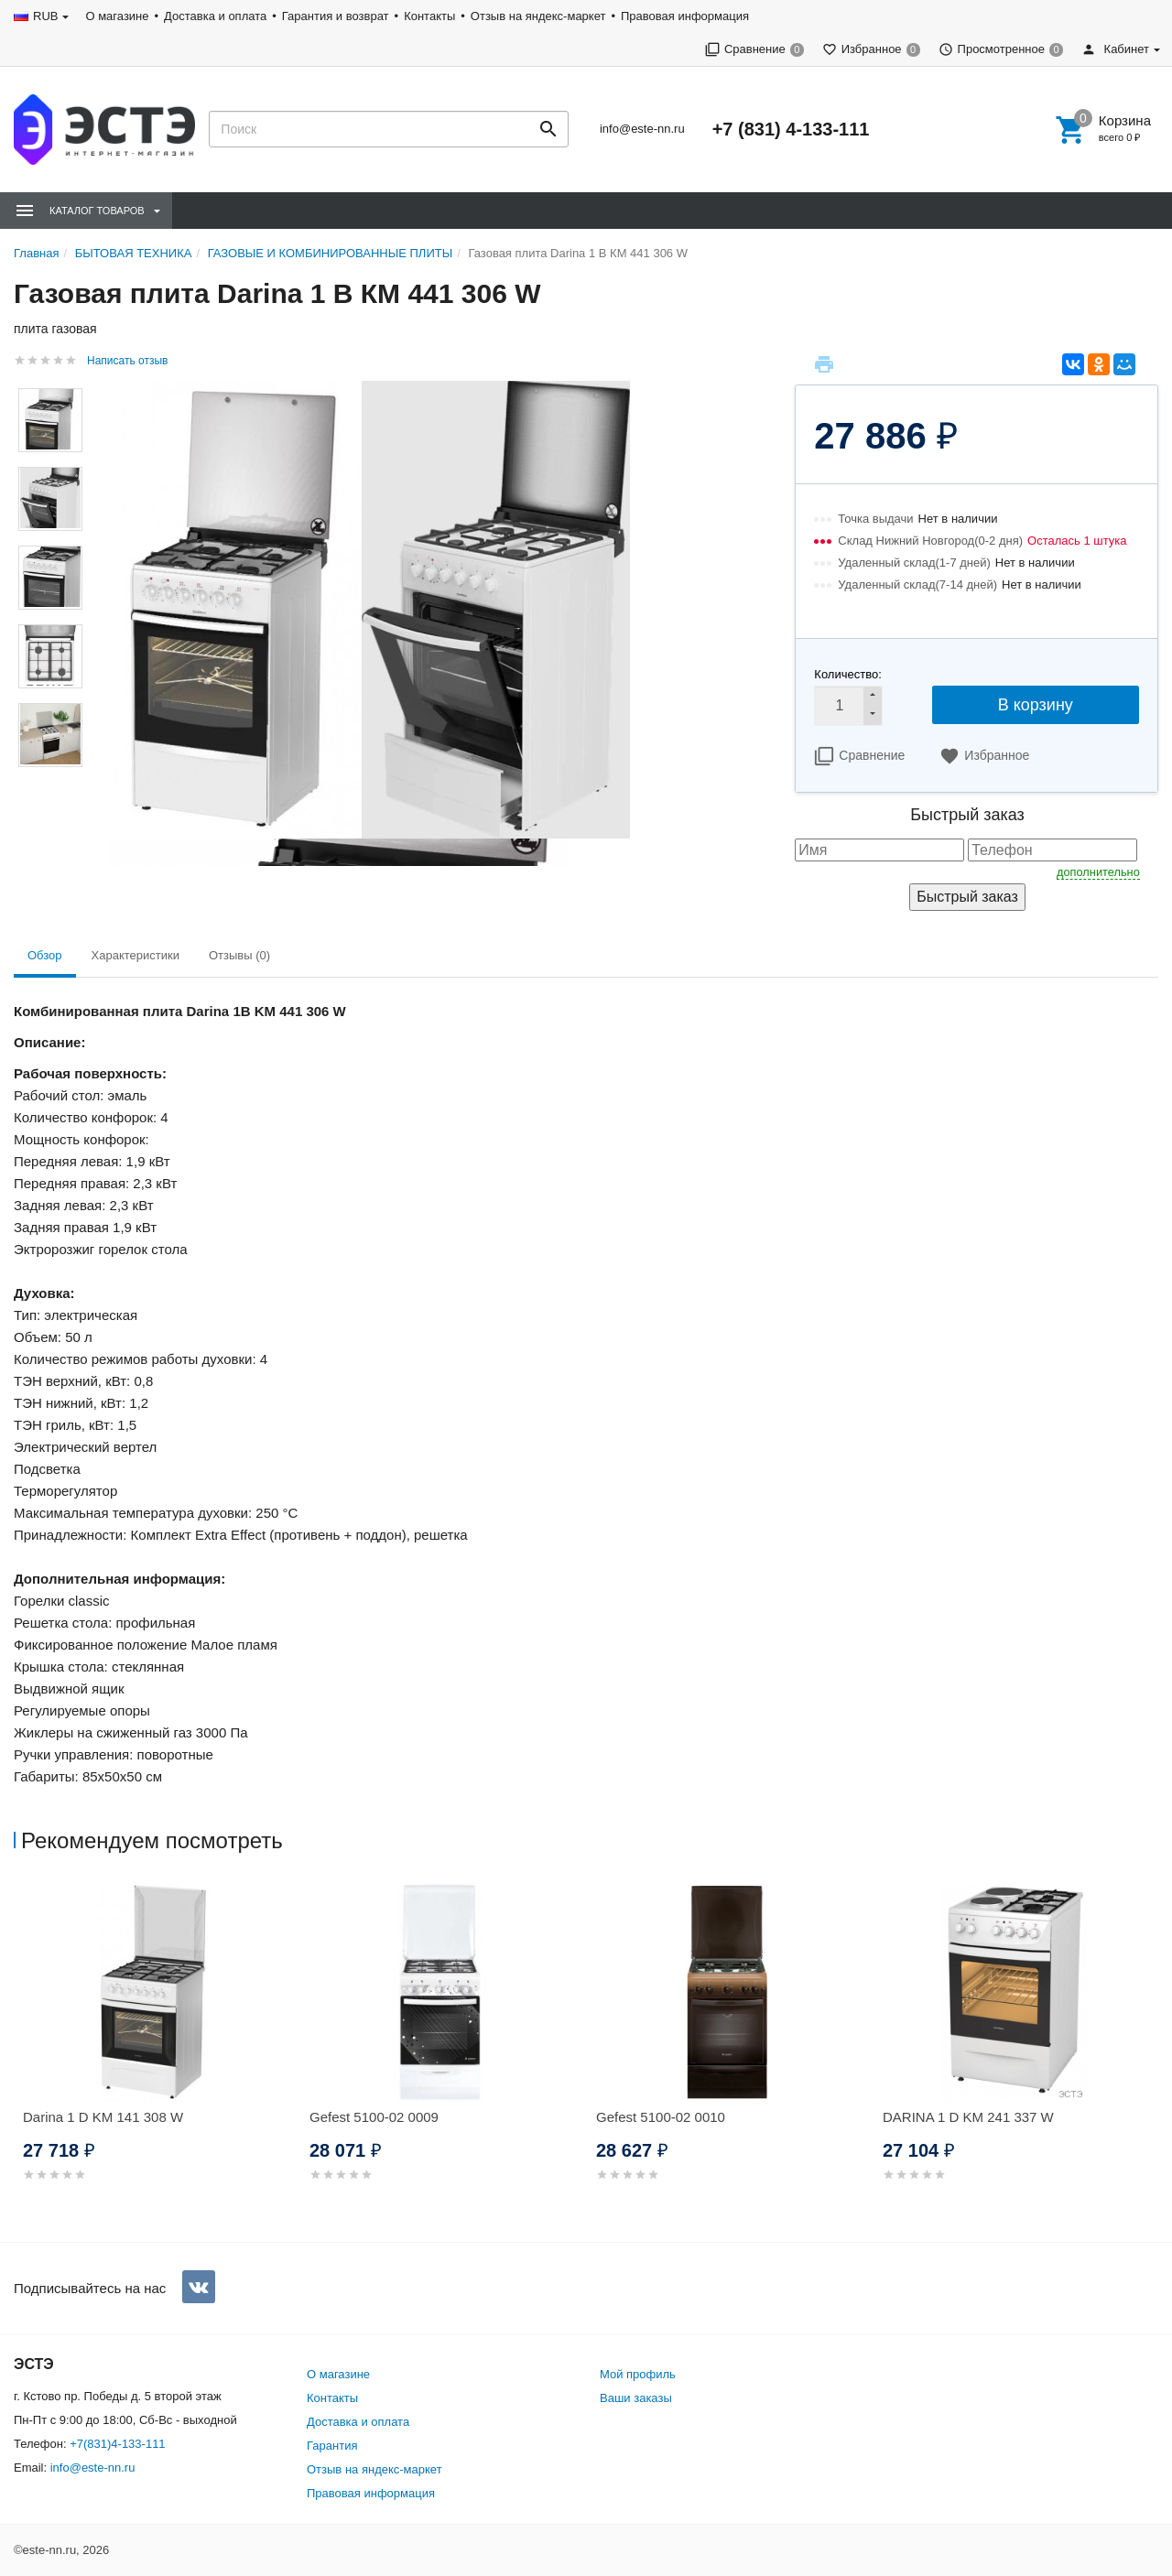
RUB (45, 16)
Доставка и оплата (215, 16)
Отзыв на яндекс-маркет (538, 16)
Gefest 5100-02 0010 (660, 2117)
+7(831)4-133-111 (117, 2444)
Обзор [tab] (44, 955)
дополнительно (1098, 872)
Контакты (429, 16)
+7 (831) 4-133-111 (791, 129)
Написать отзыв (127, 360)
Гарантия (332, 2445)
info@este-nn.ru (642, 128)
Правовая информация (685, 16)
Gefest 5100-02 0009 (374, 2117)
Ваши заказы (636, 2398)
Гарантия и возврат (335, 16)
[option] (157, 2054)
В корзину (1035, 705)
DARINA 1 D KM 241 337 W (968, 2117)
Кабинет (1115, 49)
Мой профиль (638, 2374)
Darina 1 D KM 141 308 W (103, 2117)
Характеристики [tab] (135, 955)
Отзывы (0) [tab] (239, 955)
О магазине (116, 16)
